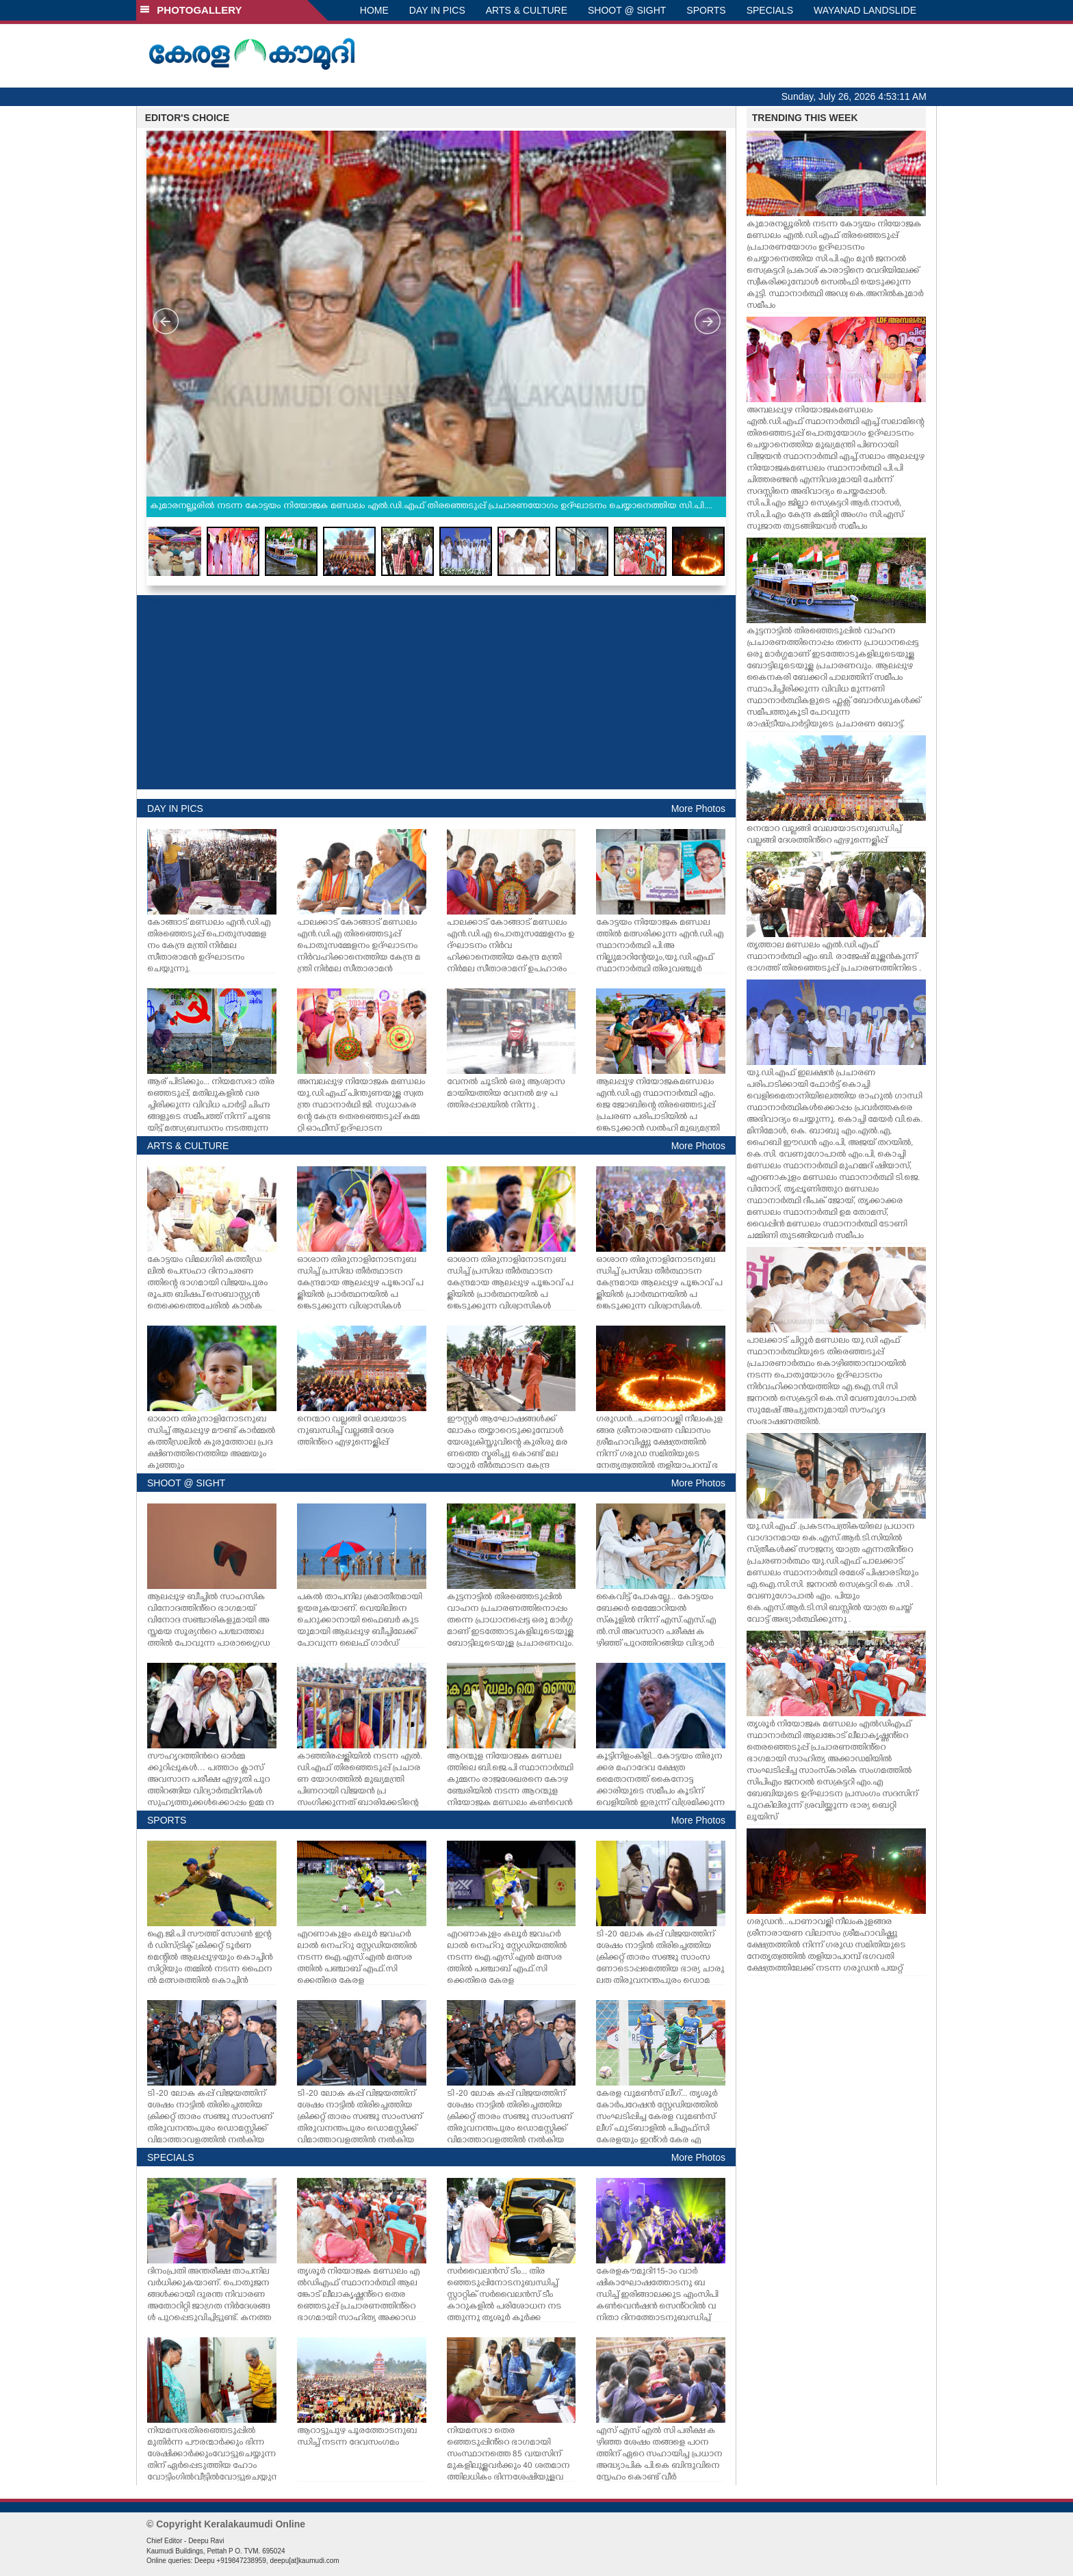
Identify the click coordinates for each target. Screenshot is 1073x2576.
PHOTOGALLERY (191, 10)
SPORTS (705, 10)
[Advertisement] (436, 692)
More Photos (698, 808)
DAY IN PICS (437, 10)
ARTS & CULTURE (526, 10)
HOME (374, 10)
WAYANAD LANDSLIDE (865, 10)
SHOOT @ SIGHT (627, 10)
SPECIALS (770, 10)
